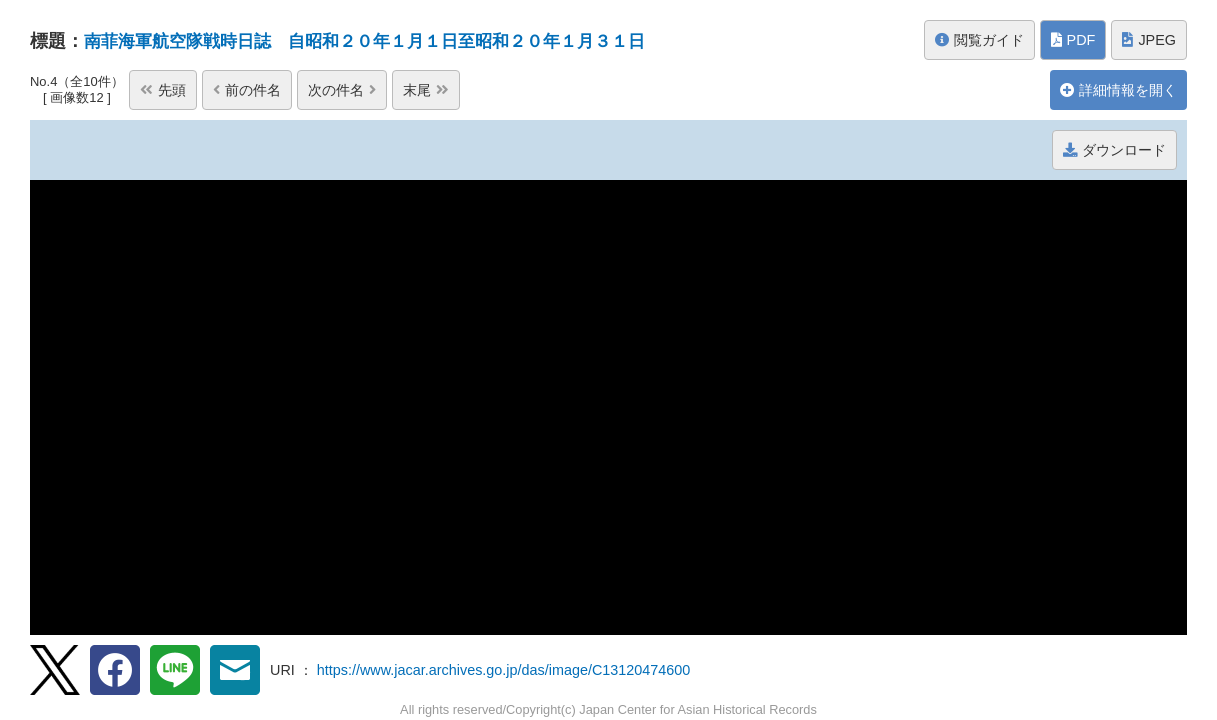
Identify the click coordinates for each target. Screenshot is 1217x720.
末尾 (426, 90)
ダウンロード (1114, 150)
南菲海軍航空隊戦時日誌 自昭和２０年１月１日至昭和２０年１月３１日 (381, 41)
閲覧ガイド (979, 40)
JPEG (1149, 40)
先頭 (64, 90)
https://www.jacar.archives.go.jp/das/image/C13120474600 (504, 670)
